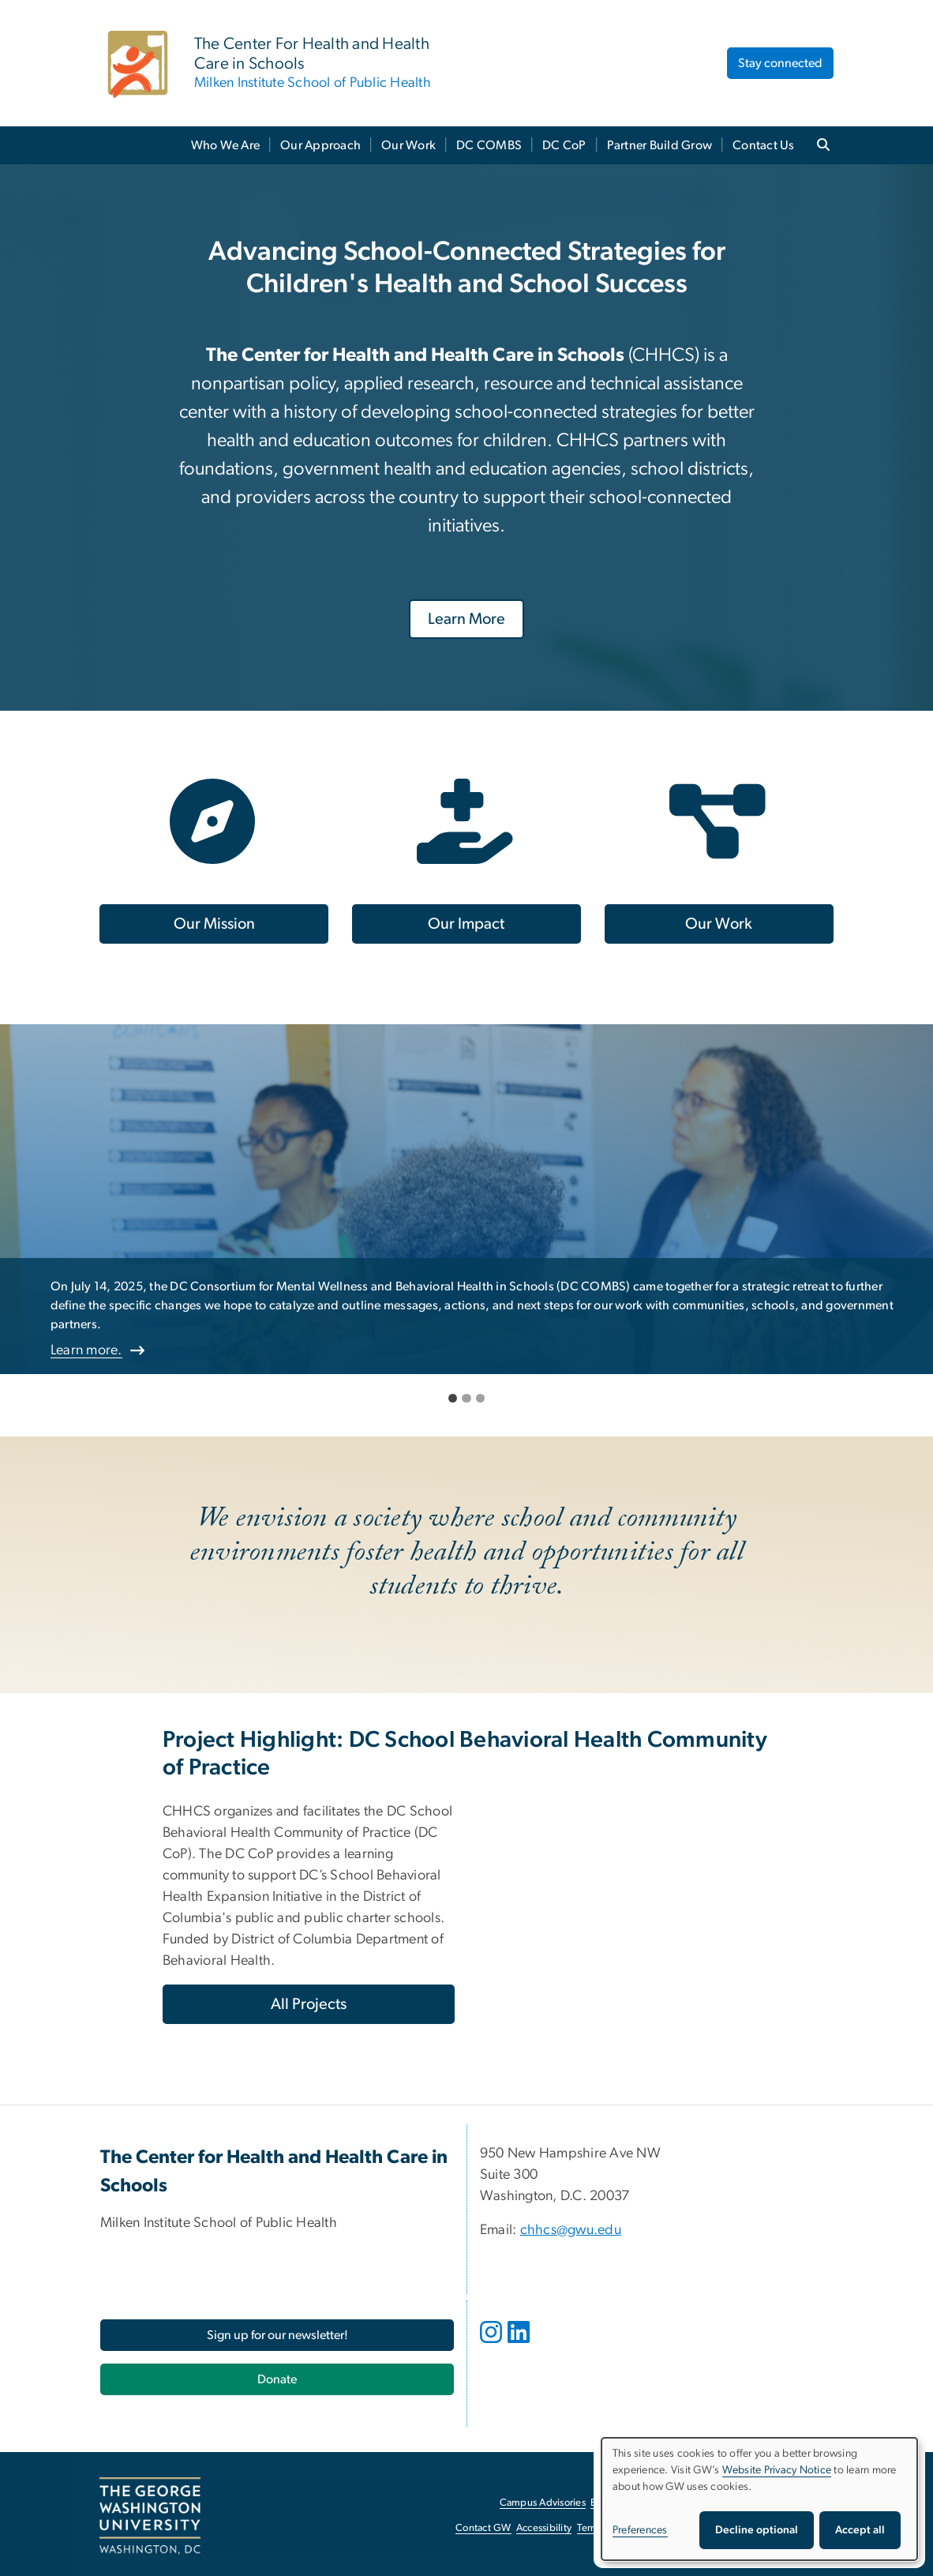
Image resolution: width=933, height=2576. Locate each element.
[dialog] (759, 2499)
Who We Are (225, 145)
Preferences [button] (640, 2530)
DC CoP (564, 145)
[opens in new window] (492, 2344)
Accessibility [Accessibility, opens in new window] (543, 2528)
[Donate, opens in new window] (277, 2379)
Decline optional (756, 2530)
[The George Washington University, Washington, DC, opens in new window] (149, 2516)
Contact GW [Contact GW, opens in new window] (483, 2528)
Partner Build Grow (660, 145)
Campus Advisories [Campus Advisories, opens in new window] (543, 2503)
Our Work (408, 145)
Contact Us (764, 145)
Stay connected (780, 63)
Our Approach (320, 145)
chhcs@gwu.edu (570, 2230)
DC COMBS (489, 145)
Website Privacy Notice (777, 2470)
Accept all (860, 2530)
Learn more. (86, 1350)
